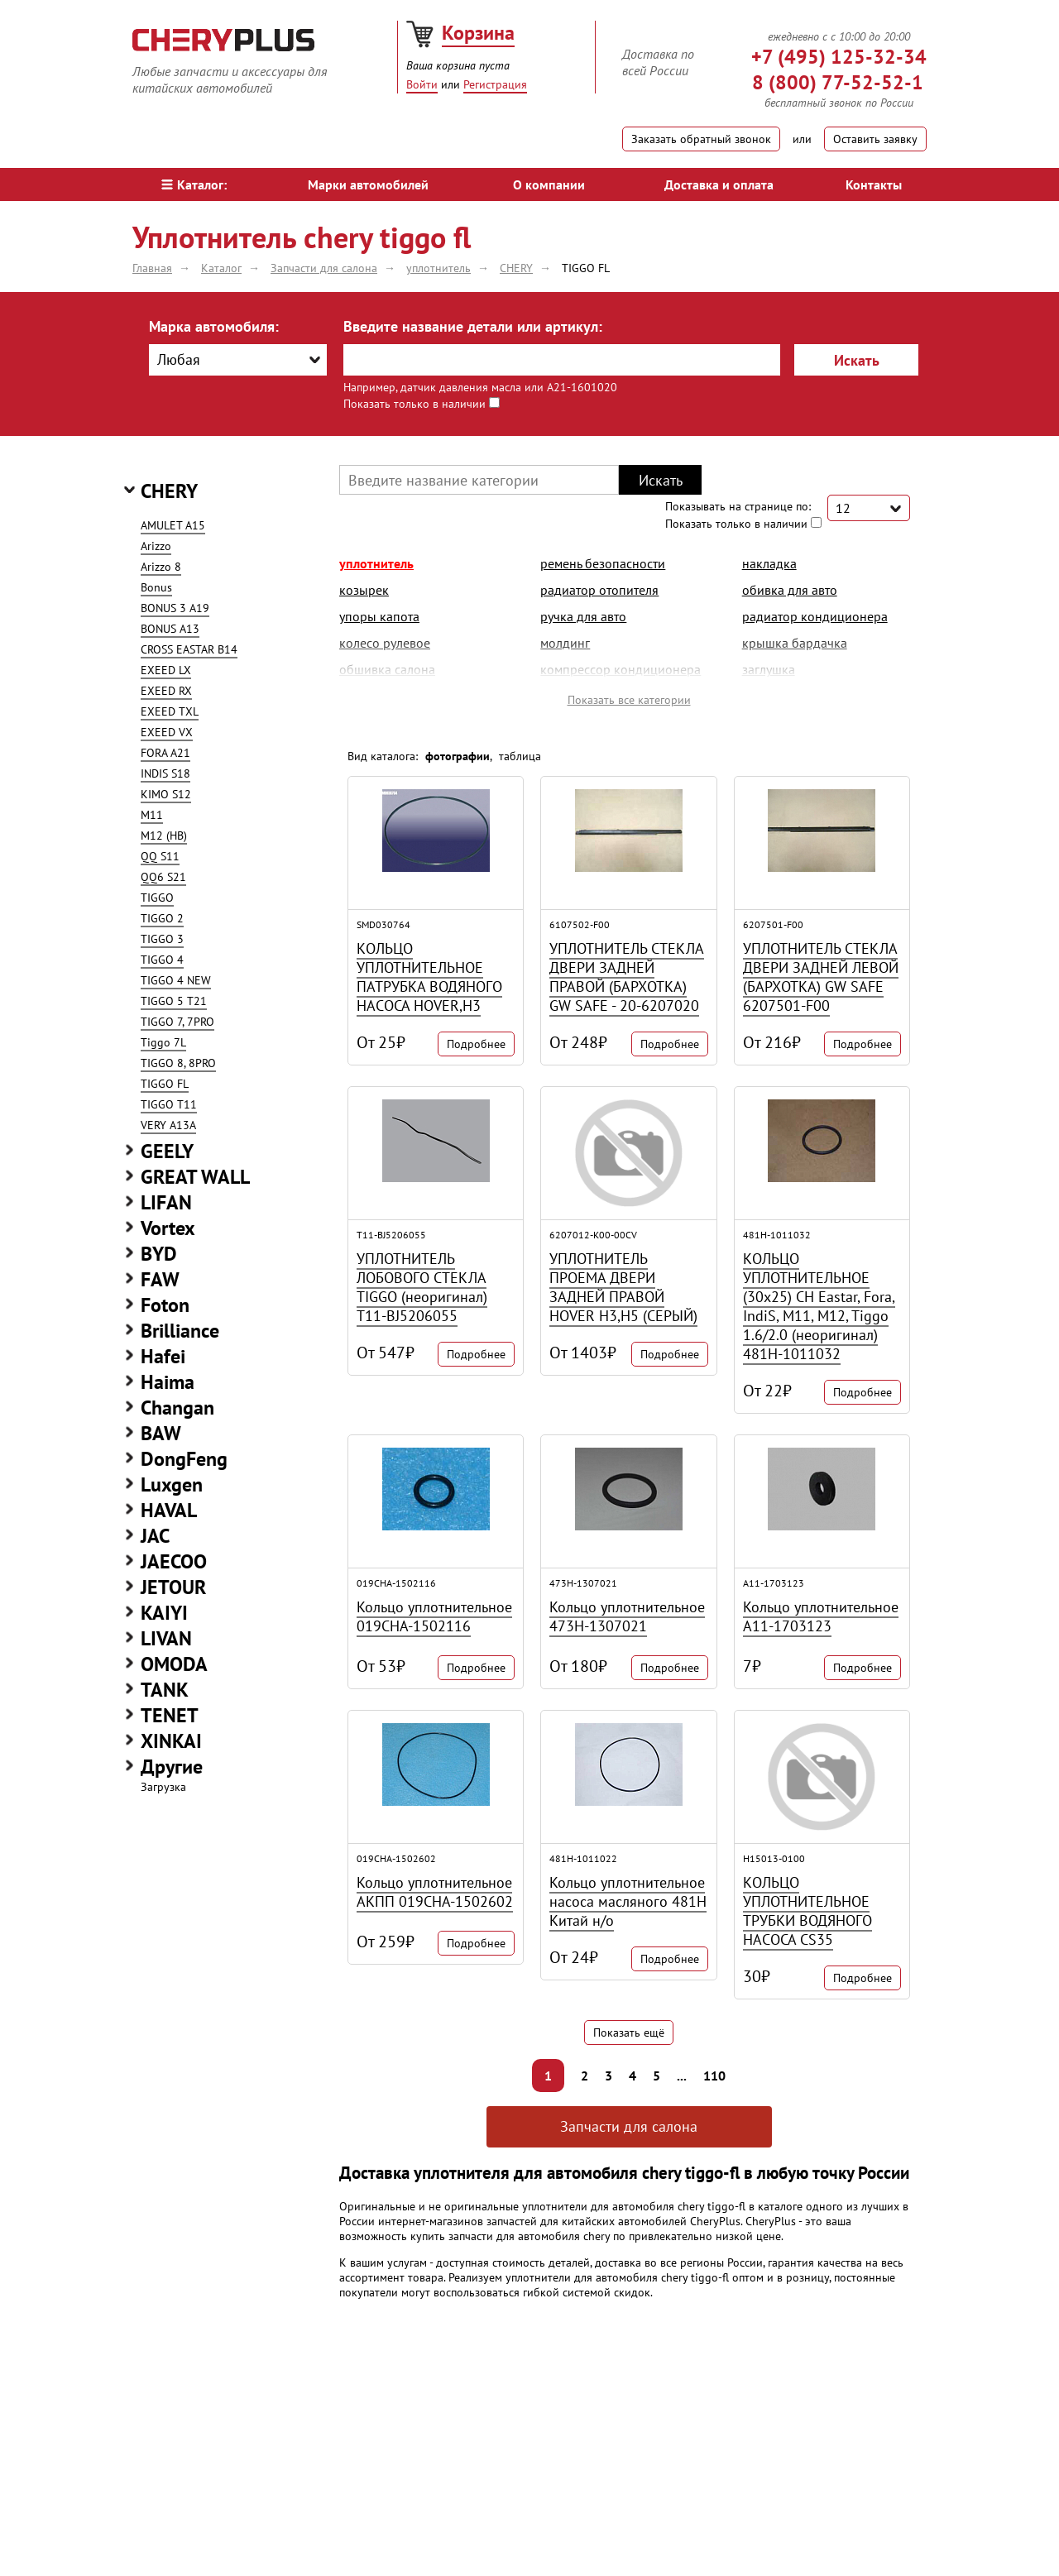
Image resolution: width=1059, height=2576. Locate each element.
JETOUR (173, 1587)
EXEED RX (166, 690)
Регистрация (495, 84)
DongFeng (184, 1459)
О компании (549, 184)
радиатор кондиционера (815, 616)
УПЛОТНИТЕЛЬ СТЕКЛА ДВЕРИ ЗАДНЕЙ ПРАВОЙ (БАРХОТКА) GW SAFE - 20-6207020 (626, 977)
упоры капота (379, 616)
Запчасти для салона (628, 2126)
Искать (856, 360)
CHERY (169, 491)
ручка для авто (583, 616)
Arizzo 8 (161, 566)
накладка (769, 563)
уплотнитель (376, 563)
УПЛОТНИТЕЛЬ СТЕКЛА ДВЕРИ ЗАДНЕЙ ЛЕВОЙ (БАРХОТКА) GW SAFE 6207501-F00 (820, 977)
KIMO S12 (166, 794)
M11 (152, 814)
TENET (170, 1715)
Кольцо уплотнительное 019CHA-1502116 (434, 1616)
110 (714, 2075)
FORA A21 (165, 752)
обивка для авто (789, 590)
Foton (165, 1305)
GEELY (167, 1151)
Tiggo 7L (163, 1042)
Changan (177, 1407)
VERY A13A (168, 1125)
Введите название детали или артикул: (472, 326)
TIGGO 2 (162, 918)
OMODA (174, 1664)
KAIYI (164, 1613)
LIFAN (166, 1202)
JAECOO (174, 1561)
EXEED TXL (170, 711)
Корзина (478, 32)
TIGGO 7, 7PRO (177, 1021)
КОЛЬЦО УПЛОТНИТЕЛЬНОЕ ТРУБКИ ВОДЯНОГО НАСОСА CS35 (807, 1911)
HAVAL (169, 1510)
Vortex (168, 1228)
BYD (159, 1253)
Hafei (163, 1356)
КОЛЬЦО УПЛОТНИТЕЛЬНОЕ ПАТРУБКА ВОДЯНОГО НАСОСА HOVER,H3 (429, 977)
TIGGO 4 (162, 959)
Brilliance (180, 1330)
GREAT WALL (195, 1177)
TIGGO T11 (169, 1104)
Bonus (156, 587)
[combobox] (238, 360)
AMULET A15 (173, 525)
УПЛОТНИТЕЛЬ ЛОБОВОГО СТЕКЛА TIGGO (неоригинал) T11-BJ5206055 (422, 1287)
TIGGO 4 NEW (176, 980)
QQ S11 (160, 856)
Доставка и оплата (719, 184)
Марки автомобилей (368, 184)
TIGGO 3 (162, 938)
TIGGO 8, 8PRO (178, 1063)
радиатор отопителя (599, 590)
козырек (364, 590)
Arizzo (156, 546)
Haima (167, 1382)
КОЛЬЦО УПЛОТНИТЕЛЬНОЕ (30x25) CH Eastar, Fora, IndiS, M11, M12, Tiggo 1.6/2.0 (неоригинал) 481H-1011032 (819, 1306)
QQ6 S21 (163, 876)
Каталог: (194, 184)
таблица (520, 756)
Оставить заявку (875, 139)
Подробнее (476, 1044)
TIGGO (157, 897)
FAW (160, 1279)
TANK (165, 1689)
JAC (155, 1536)
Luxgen (172, 1484)
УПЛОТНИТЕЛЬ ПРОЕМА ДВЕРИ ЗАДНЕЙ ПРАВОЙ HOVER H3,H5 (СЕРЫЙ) (623, 1287)
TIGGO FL (165, 1083)
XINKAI (171, 1741)
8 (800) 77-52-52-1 (837, 82)
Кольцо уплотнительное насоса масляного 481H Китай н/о (628, 1901)
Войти (422, 84)
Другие (172, 1766)
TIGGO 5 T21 (174, 1001)
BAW (161, 1433)
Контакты (874, 184)
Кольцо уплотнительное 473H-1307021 (627, 1616)
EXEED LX (166, 670)
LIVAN (166, 1638)
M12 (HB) (164, 835)
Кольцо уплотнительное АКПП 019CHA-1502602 (435, 1892)
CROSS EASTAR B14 (189, 649)
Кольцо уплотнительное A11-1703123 (820, 1616)
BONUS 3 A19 (175, 608)
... (682, 2075)
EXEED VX (167, 732)
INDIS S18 (165, 773)
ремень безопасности (602, 563)
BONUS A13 (170, 628)
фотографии (457, 756)
